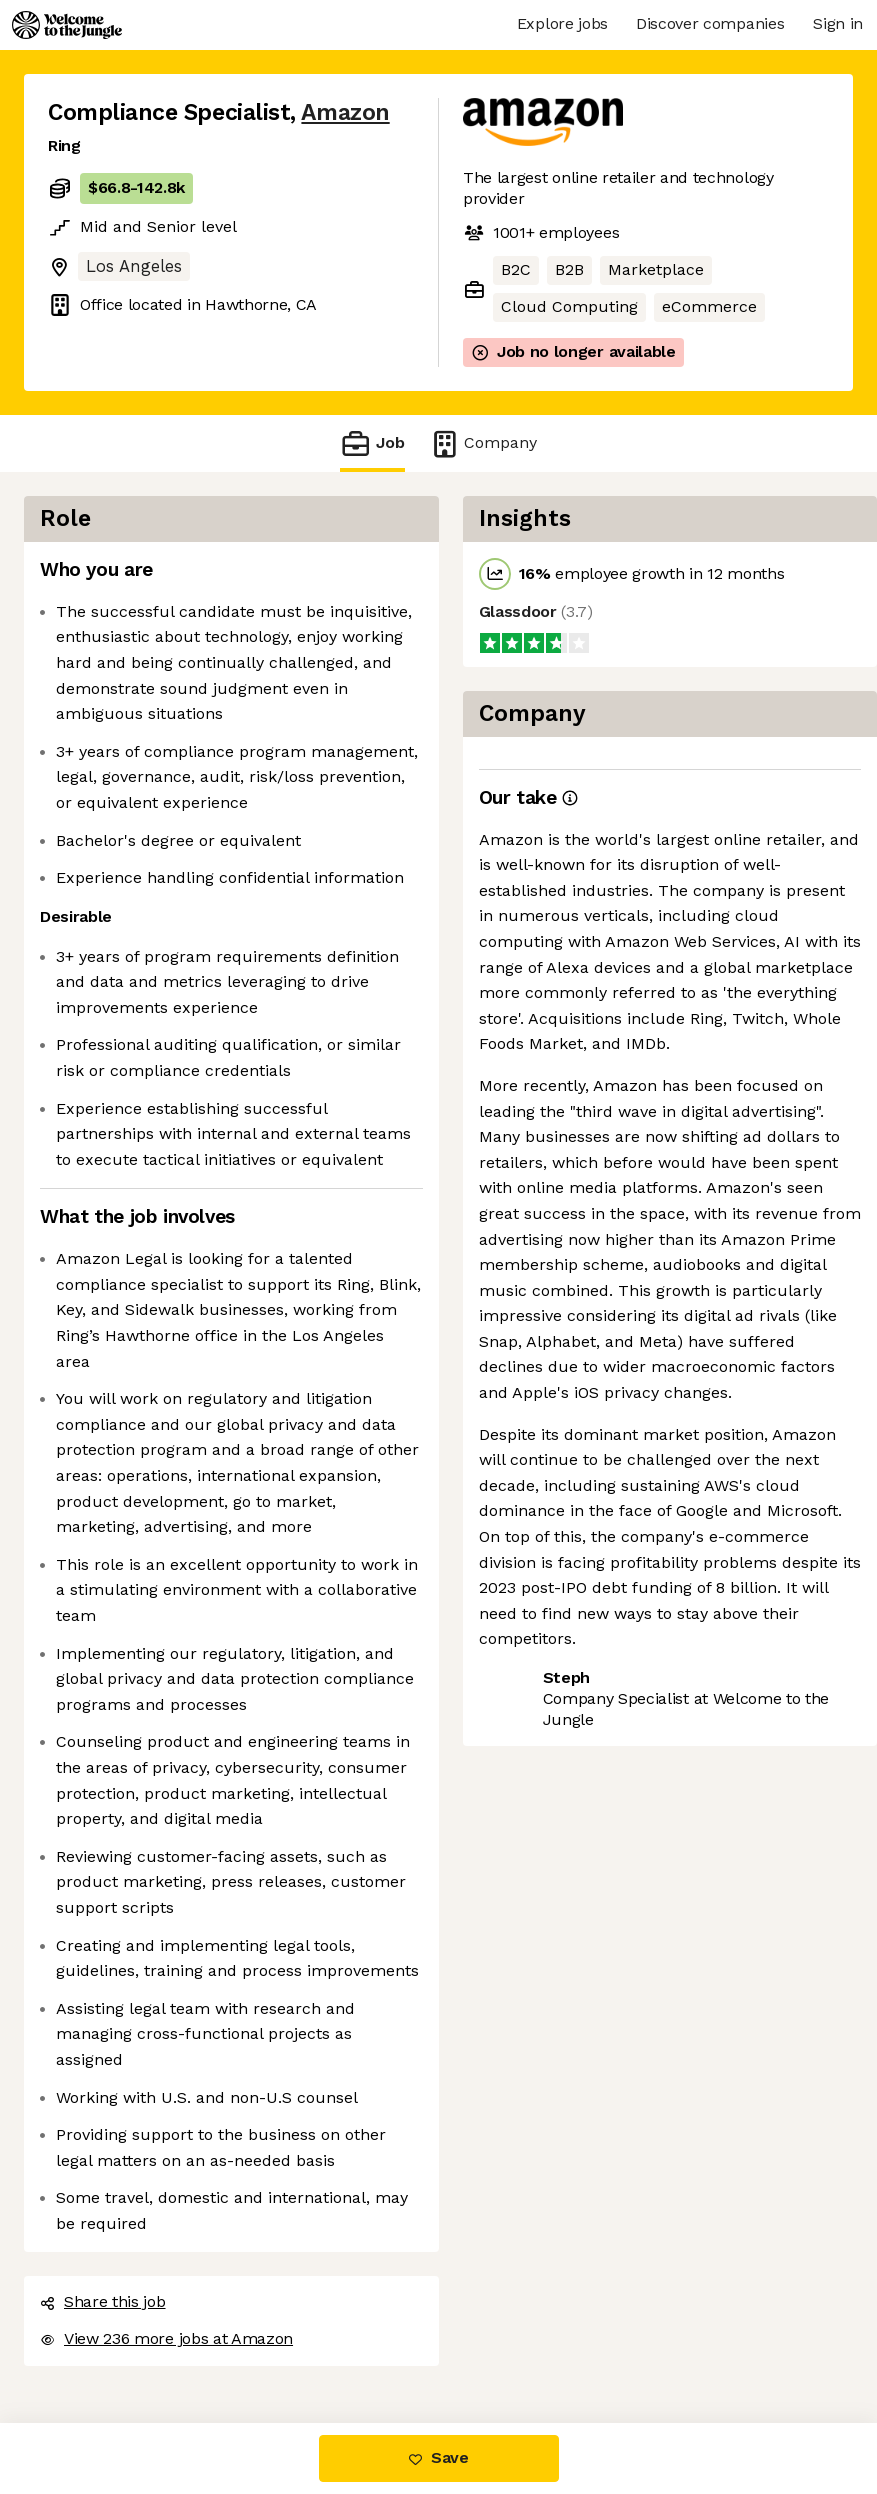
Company (483, 443)
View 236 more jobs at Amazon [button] (166, 2338)
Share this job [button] (103, 2301)
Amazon (345, 112)
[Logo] (67, 25)
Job (372, 443)
